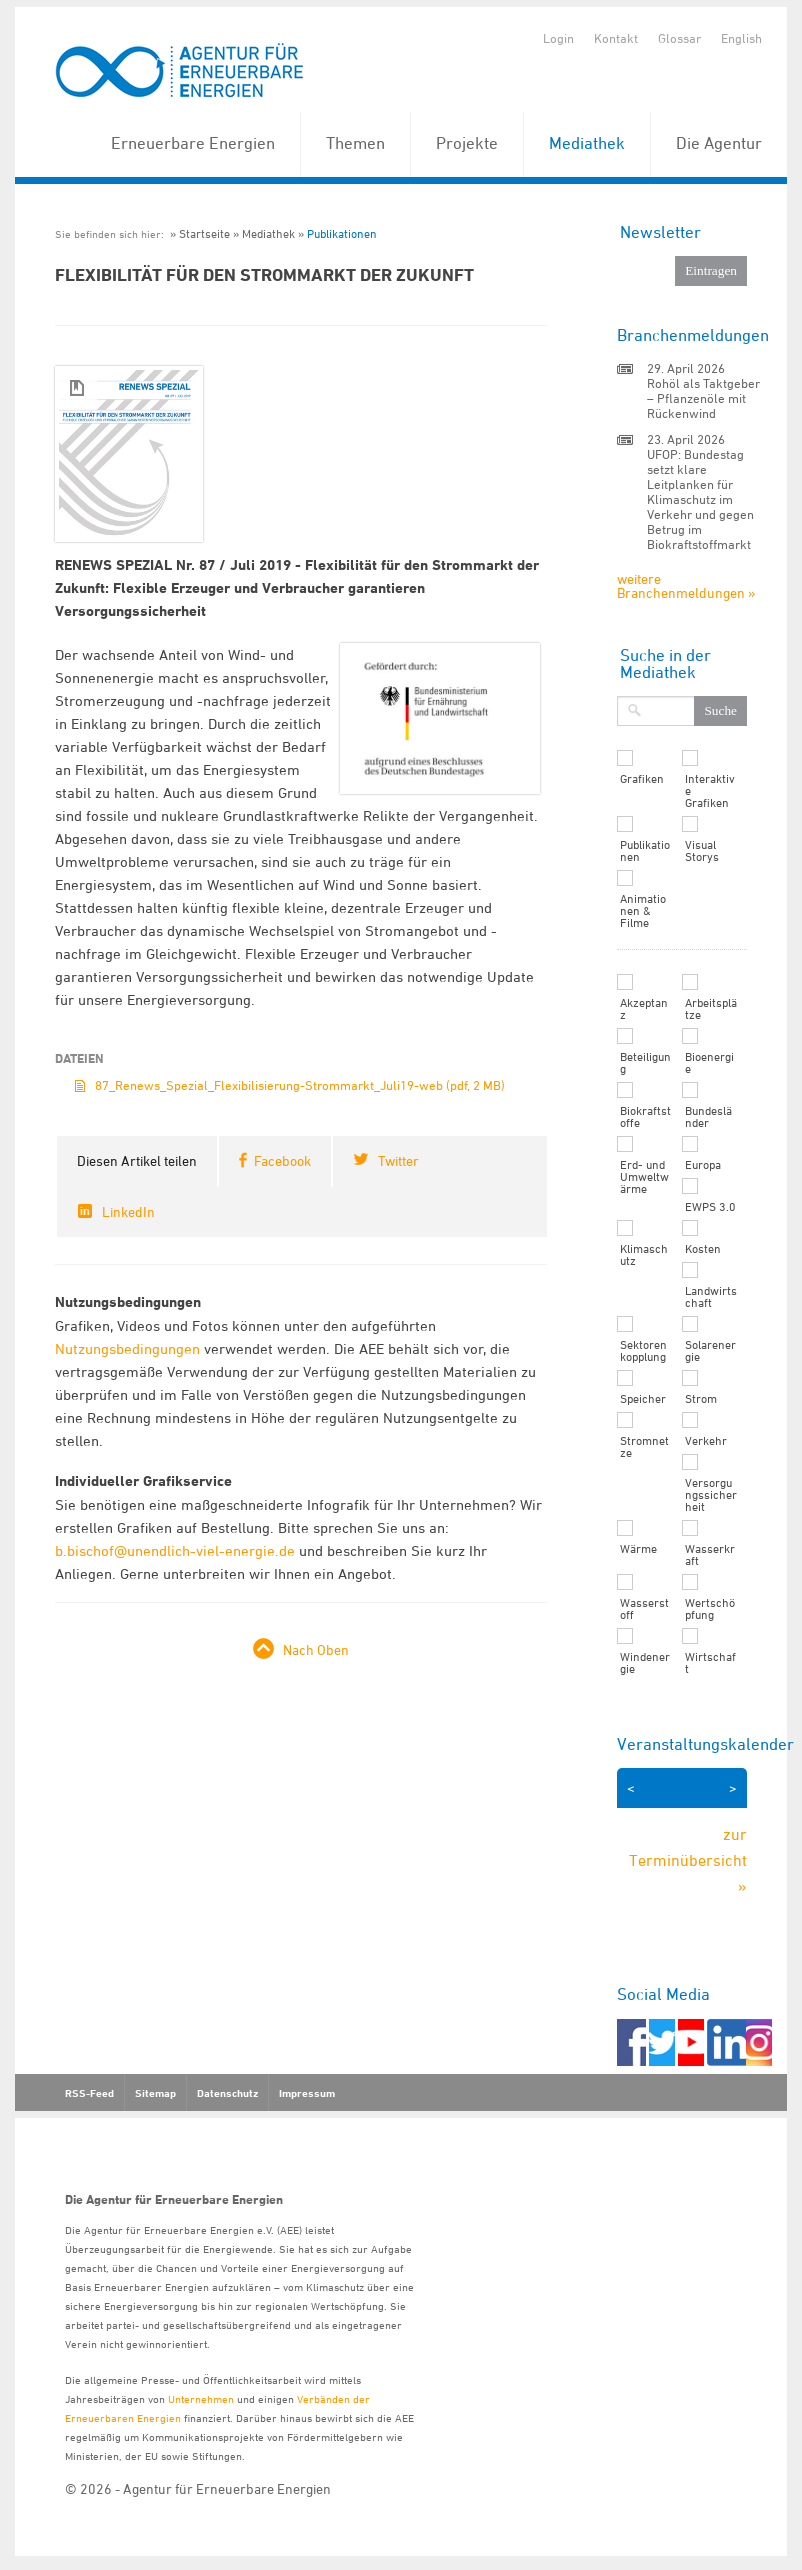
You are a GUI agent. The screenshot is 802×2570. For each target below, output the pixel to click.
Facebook (282, 1160)
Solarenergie (710, 1351)
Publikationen (342, 233)
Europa (703, 1165)
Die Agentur (719, 143)
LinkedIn (128, 1211)
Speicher (643, 1399)
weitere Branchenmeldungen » (686, 585)
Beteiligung (645, 1063)
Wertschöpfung (710, 1609)
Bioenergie (709, 1063)
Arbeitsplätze (711, 1009)
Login (558, 38)
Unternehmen (201, 2398)
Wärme (638, 1549)
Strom (701, 1399)
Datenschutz (227, 2093)
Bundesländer (708, 1117)
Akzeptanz (644, 1009)
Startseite (204, 233)
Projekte (467, 143)
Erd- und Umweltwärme (644, 1177)
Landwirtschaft (711, 1297)
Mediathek (587, 143)
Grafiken (642, 779)
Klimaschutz (644, 1255)
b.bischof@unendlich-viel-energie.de (175, 1550)
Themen (355, 143)
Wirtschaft (710, 1663)
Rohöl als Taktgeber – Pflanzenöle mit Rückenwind (703, 398)
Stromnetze (644, 1447)
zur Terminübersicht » (688, 1859)
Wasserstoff (644, 1609)
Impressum (307, 2093)
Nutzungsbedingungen (127, 1348)
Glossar (679, 38)
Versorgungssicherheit (711, 1495)
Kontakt (616, 38)
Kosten (703, 1249)
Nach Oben (316, 1649)
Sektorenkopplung (643, 1351)
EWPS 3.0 (710, 1207)
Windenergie (645, 1663)
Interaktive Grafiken (710, 791)
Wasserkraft (710, 1555)
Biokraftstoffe (645, 1117)
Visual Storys (702, 851)
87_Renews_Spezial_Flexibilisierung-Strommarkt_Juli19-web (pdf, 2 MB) (300, 1085)
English (741, 38)
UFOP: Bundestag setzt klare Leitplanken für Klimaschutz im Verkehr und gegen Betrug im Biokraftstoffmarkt (700, 499)
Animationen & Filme (643, 911)
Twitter (398, 1160)
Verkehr (706, 1441)
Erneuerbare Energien (193, 143)
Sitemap (155, 2093)
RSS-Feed (89, 2093)
